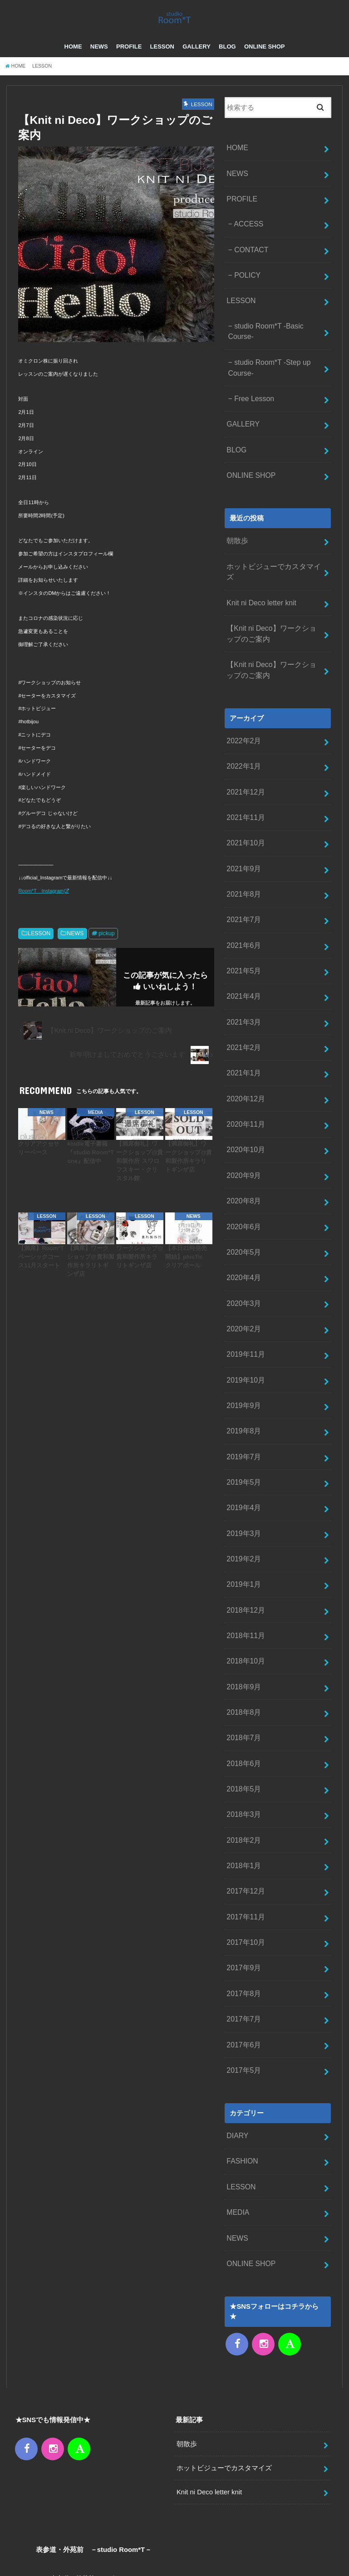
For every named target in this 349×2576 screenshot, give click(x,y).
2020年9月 (242, 1118)
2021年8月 (242, 854)
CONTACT (250, 254)
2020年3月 (242, 1238)
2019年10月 (244, 1310)
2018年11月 (244, 1550)
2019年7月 (242, 1382)
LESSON (162, 58)
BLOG (227, 58)
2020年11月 (244, 1070)
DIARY (236, 2022)
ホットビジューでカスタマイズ (274, 554)
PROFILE (129, 58)
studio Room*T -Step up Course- (266, 365)
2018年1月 (242, 1766)
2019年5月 (242, 1406)
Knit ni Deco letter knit (259, 578)
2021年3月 (242, 974)
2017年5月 (242, 1958)
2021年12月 (244, 758)
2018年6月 (242, 1670)
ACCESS (247, 230)
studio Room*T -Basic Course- (263, 331)
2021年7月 (242, 878)
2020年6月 (242, 1166)
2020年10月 (244, 1094)
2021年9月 (242, 830)
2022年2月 (242, 710)
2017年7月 (242, 1910)
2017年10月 (244, 1838)
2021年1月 (242, 1022)
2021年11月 (244, 782)
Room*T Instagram (41, 902)
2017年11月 (244, 1814)
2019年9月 (242, 1334)
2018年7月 (242, 1646)
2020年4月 (242, 1214)
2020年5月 (242, 1190)
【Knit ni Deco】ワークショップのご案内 (271, 607)
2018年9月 (242, 1598)
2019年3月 (242, 1454)
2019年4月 (242, 1430)
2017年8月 (242, 1886)
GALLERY (196, 58)
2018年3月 (242, 1718)
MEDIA (237, 2094)
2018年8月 (242, 1622)
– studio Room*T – (263, 2555)
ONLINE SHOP (264, 58)
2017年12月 (244, 1790)
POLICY (246, 278)
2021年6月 (242, 902)
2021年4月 (242, 950)
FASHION (241, 2046)
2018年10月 (244, 1574)
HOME (73, 58)
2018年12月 (244, 1526)
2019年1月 (242, 1502)
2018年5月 (242, 1694)
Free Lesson (252, 394)
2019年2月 (242, 1478)
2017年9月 (242, 1862)
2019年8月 (242, 1358)
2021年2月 (242, 998)
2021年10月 (244, 806)
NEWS (99, 58)
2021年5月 (242, 926)
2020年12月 (244, 1046)
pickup (106, 945)
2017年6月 (242, 1934)
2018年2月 (242, 1742)
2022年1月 (242, 734)
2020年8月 (242, 1142)
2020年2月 (242, 1262)
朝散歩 (236, 530)
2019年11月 (244, 1286)
